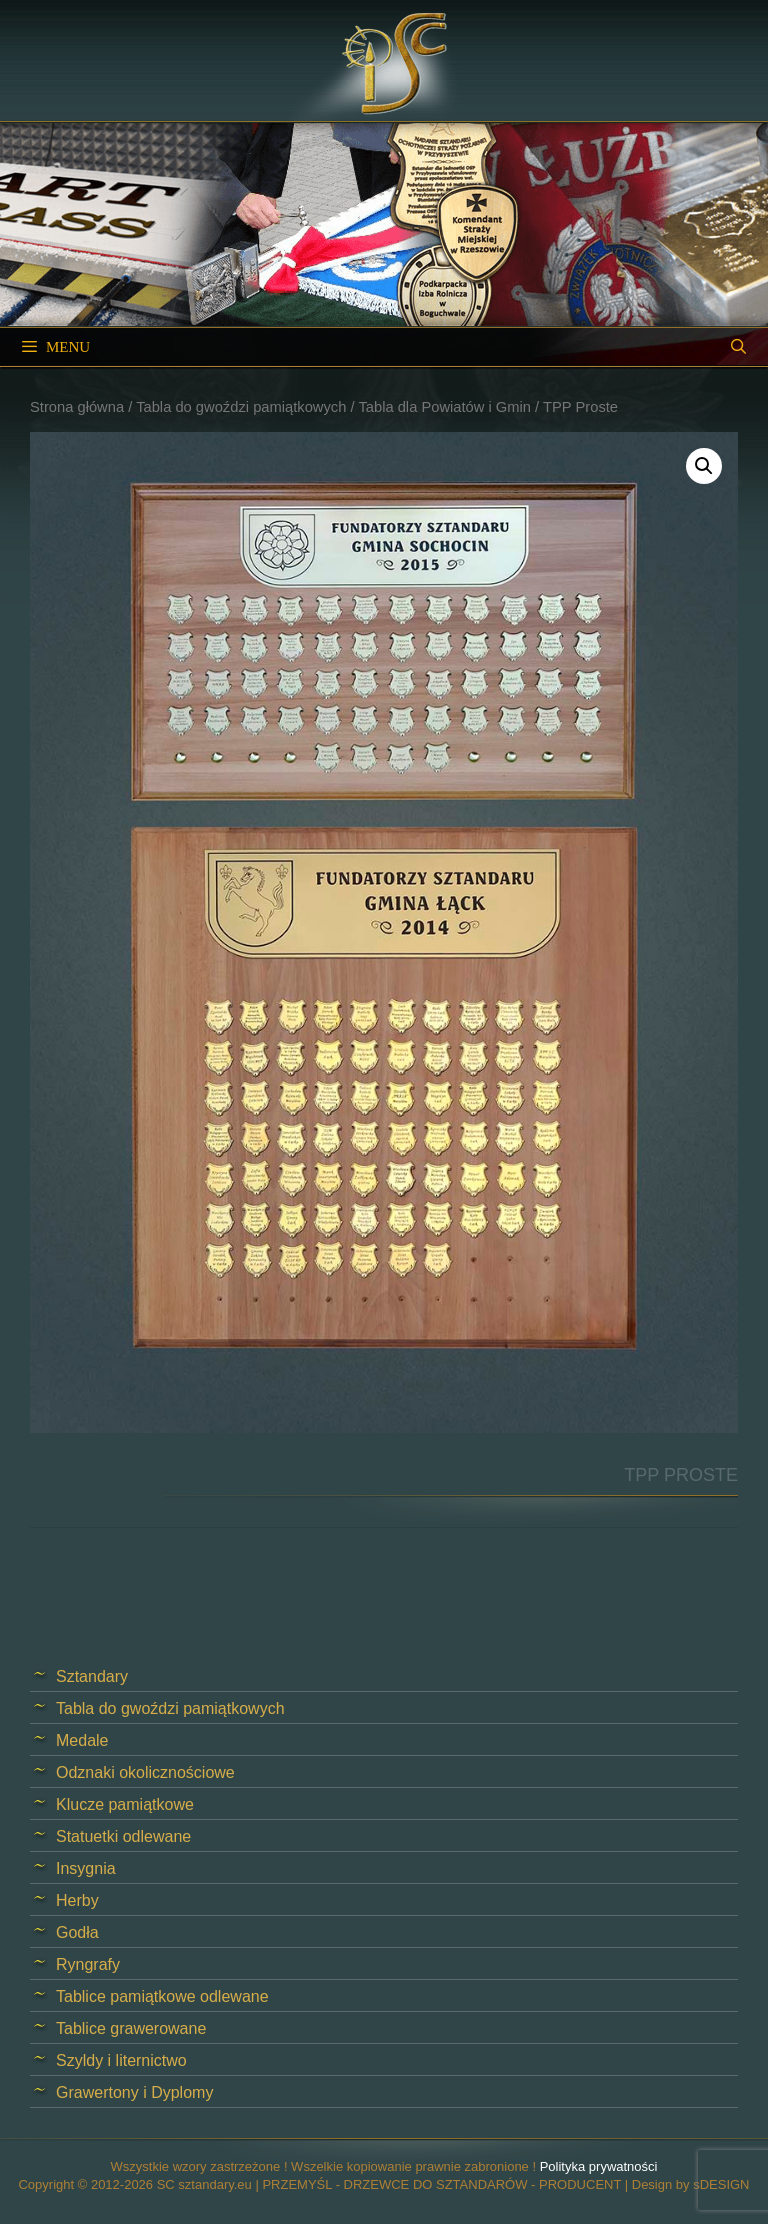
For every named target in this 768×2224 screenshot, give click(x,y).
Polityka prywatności (599, 2166)
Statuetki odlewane (123, 1836)
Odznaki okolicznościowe (145, 1772)
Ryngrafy (88, 1964)
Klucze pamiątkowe (125, 1804)
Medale (82, 1740)
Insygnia (86, 1868)
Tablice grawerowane (131, 2028)
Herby (77, 1900)
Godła (77, 1932)
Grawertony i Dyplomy (134, 2092)
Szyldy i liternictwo (121, 2060)
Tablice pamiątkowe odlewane (162, 1996)
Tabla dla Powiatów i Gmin (444, 407)
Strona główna (77, 407)
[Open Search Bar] (738, 347)
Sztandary (92, 1676)
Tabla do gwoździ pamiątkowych (241, 407)
